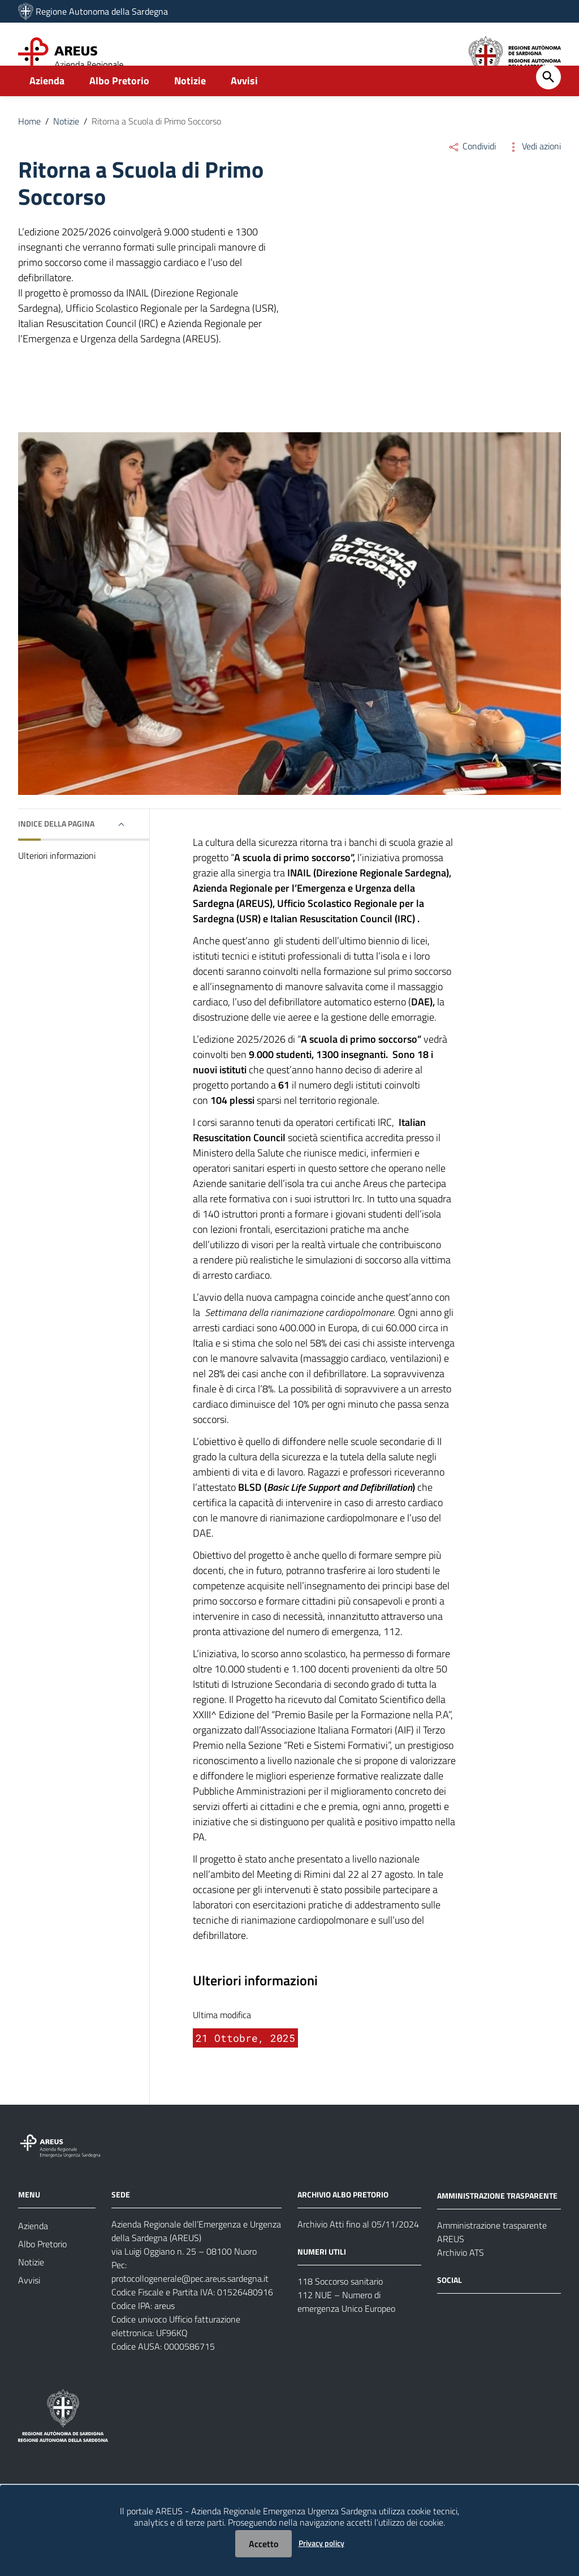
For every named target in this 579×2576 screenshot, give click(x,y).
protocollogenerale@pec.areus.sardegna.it (190, 2303)
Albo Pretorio (119, 105)
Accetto (263, 2544)
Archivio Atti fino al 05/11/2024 (358, 2249)
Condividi (472, 171)
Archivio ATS (460, 2277)
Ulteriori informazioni (57, 880)
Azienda (46, 105)
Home (29, 146)
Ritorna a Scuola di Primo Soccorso (156, 146)
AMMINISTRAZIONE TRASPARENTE (497, 2220)
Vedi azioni (534, 171)
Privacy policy (321, 2543)
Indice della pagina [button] (56, 848)
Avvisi (244, 105)
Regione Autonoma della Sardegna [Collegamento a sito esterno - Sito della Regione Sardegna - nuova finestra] (102, 11)
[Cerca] (548, 101)
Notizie (190, 105)
